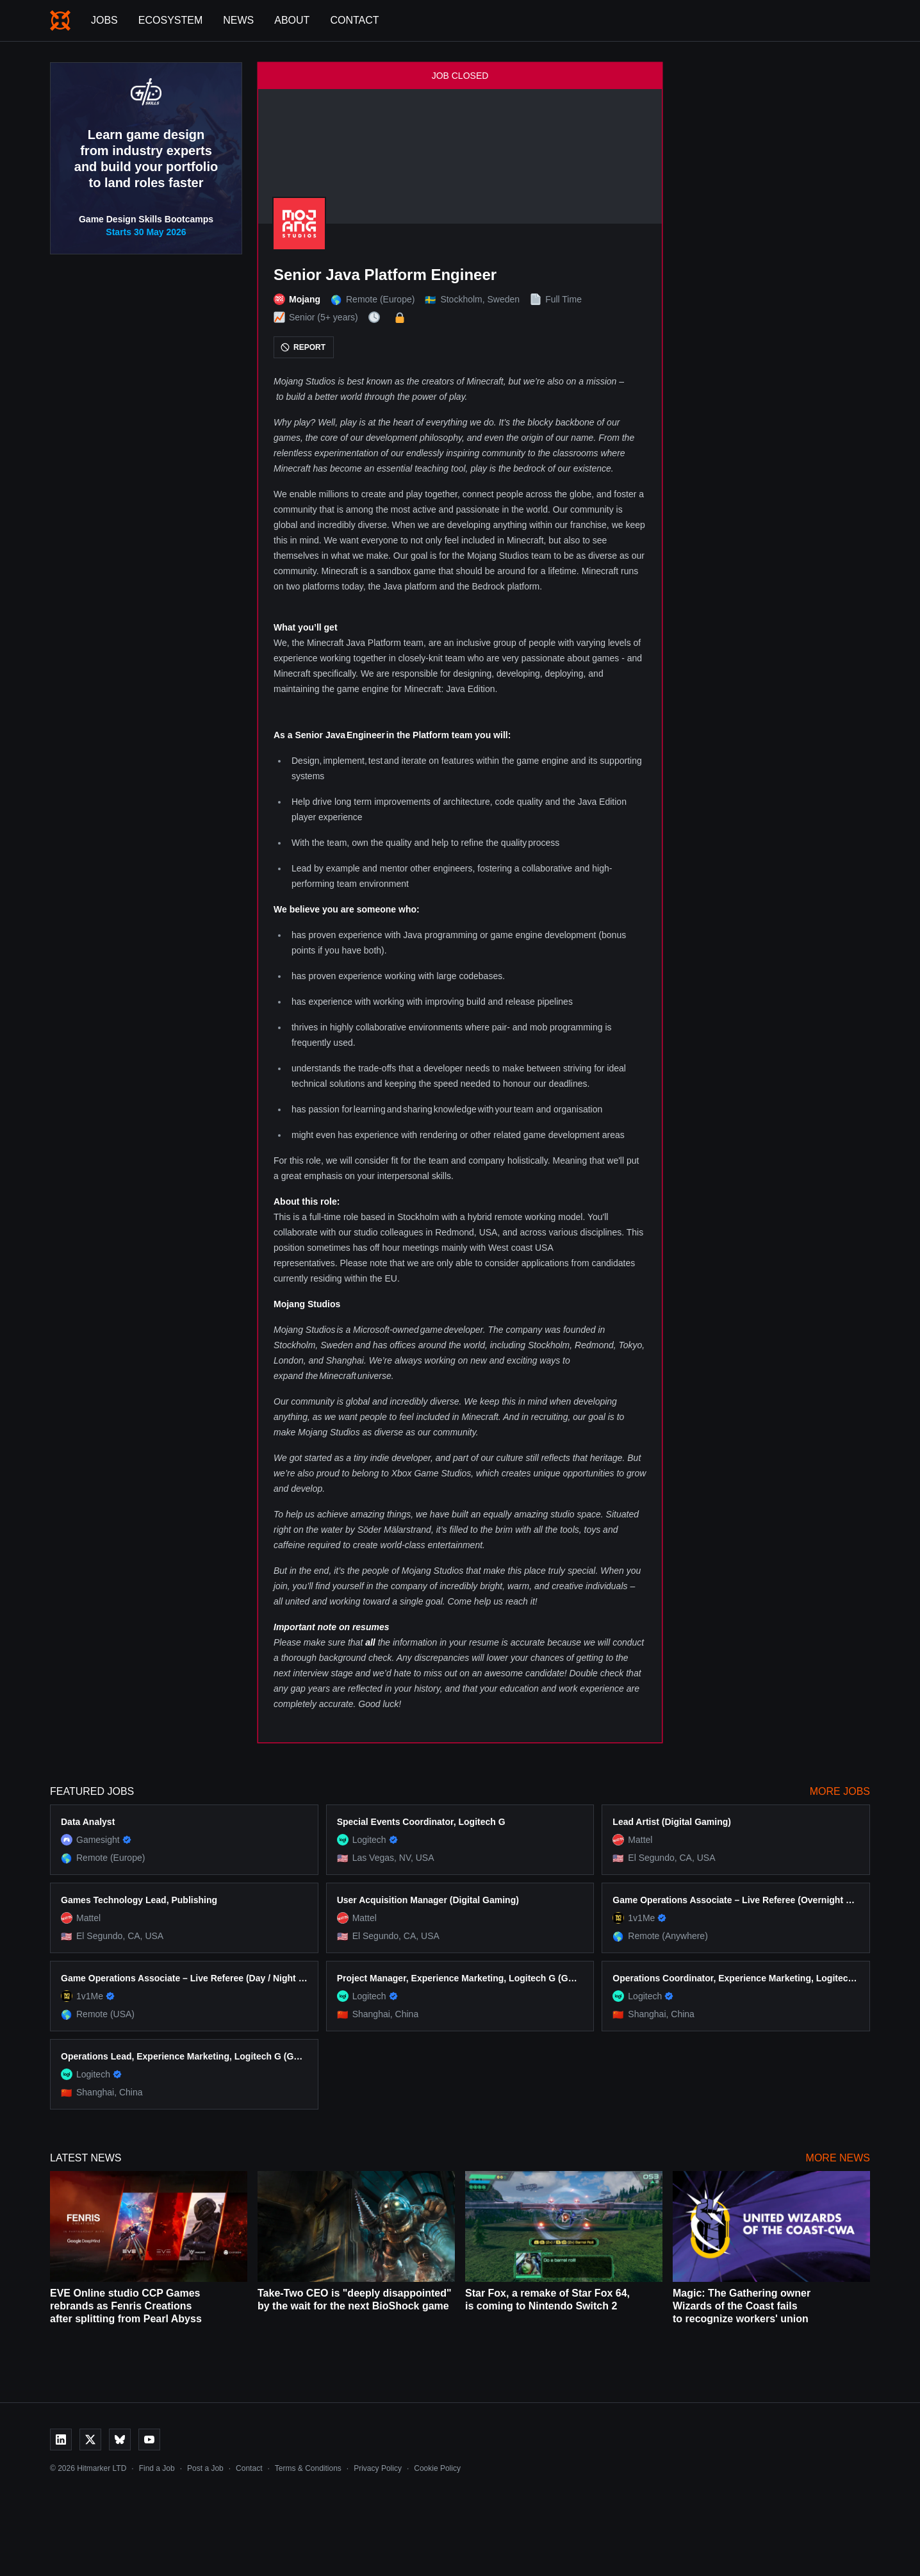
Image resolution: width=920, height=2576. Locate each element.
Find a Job (157, 2468)
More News (838, 2157)
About (291, 20)
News (238, 20)
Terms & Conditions (308, 2468)
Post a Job (205, 2468)
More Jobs (840, 1791)
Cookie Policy (437, 2468)
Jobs (104, 20)
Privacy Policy (378, 2468)
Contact (354, 20)
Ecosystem (170, 20)
